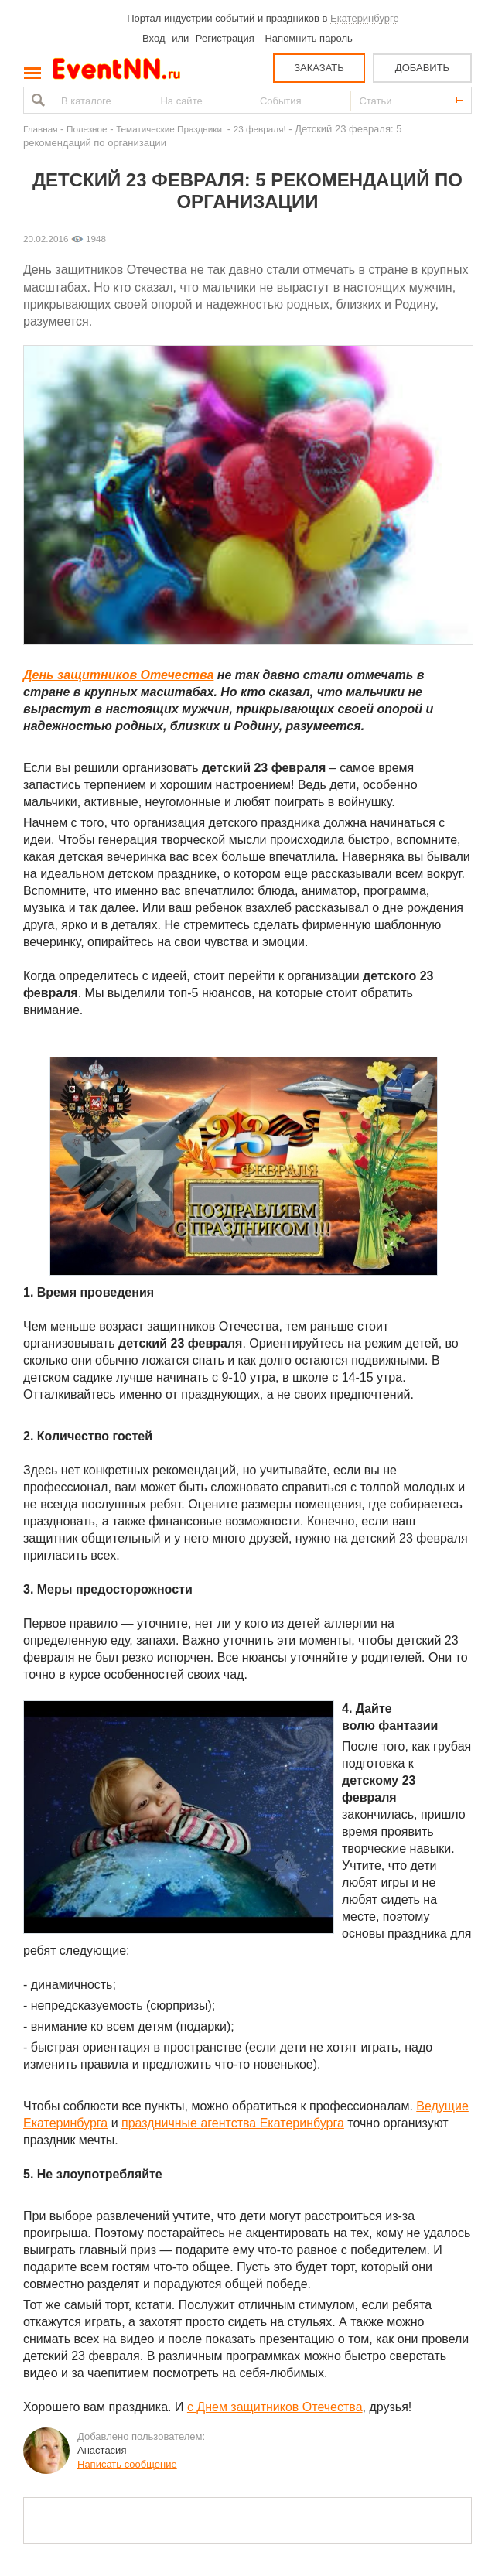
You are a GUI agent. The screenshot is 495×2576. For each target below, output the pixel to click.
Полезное (87, 129)
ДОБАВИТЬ (422, 67)
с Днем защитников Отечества (275, 2407)
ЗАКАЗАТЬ (319, 67)
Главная (40, 129)
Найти (36, 100)
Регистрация (225, 38)
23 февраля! (260, 129)
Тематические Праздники (170, 129)
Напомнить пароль (308, 38)
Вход (153, 38)
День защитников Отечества (118, 675)
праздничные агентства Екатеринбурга (232, 2123)
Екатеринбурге (364, 18)
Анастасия (101, 2450)
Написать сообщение (127, 2464)
